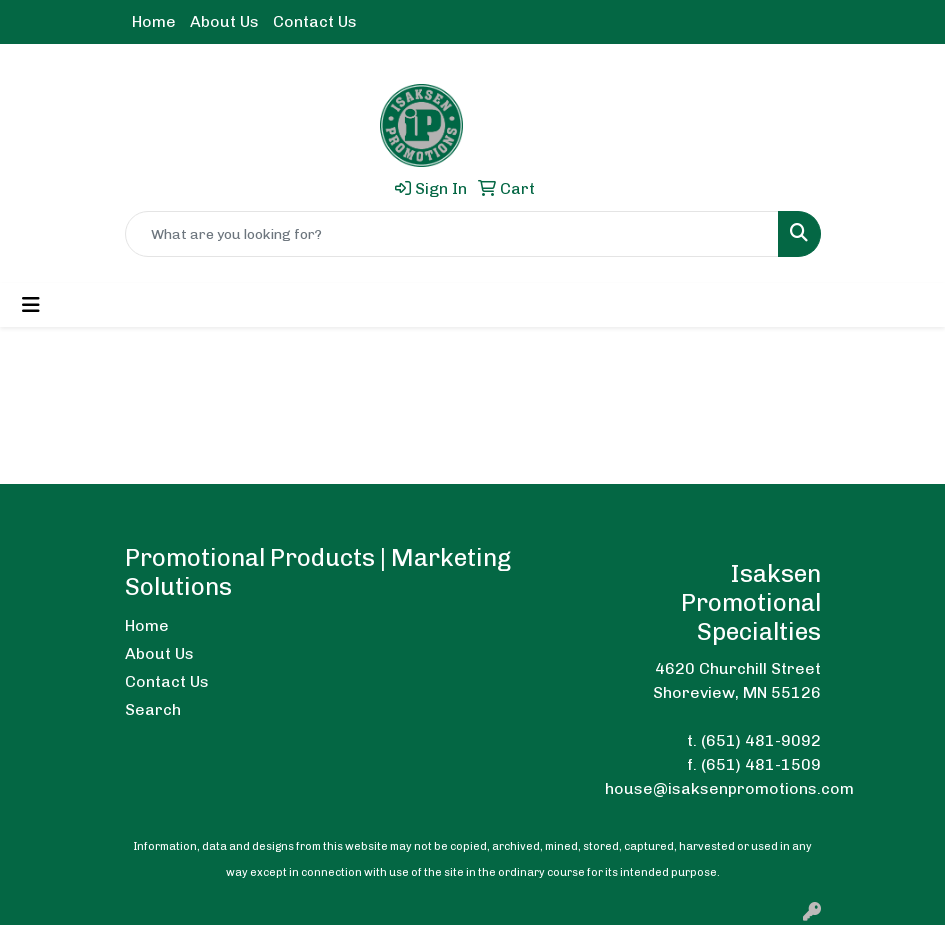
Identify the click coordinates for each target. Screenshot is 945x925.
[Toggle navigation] (31, 305)
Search (153, 709)
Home (154, 21)
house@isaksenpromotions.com (729, 788)
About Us (224, 21)
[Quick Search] (452, 234)
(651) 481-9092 (761, 740)
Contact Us (315, 21)
